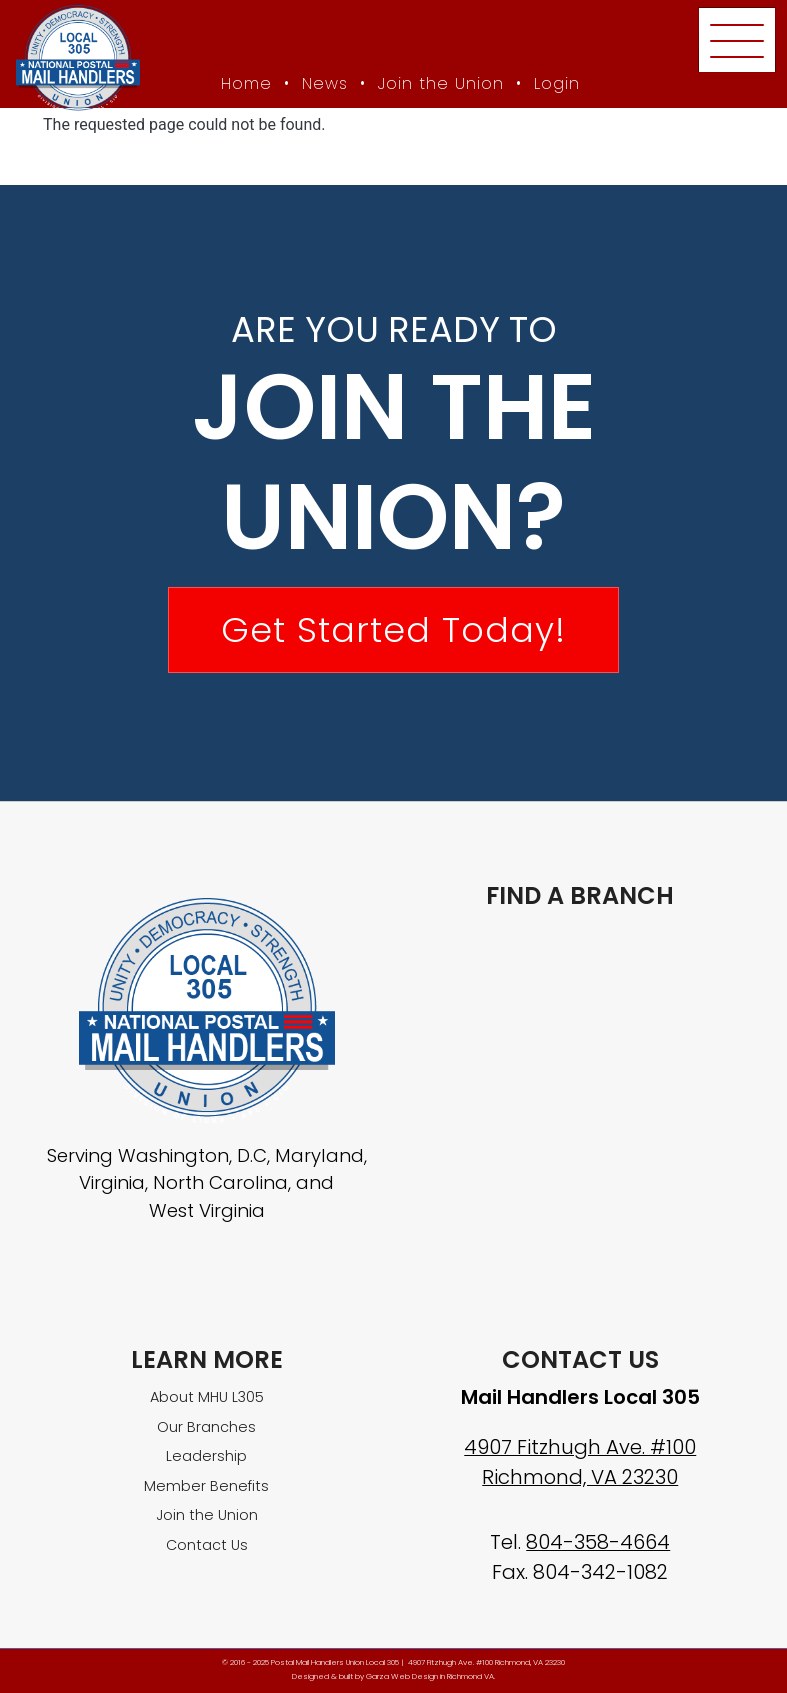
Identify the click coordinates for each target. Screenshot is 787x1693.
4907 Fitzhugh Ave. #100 (580, 1447)
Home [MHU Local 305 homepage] (246, 83)
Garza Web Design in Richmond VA (430, 1676)
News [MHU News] (325, 83)
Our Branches (206, 1427)
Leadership (206, 1456)
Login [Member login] (557, 83)
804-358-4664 (598, 1542)
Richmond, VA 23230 (580, 1477)
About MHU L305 (207, 1397)
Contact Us (207, 1545)
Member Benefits (206, 1486)
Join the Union (441, 83)
